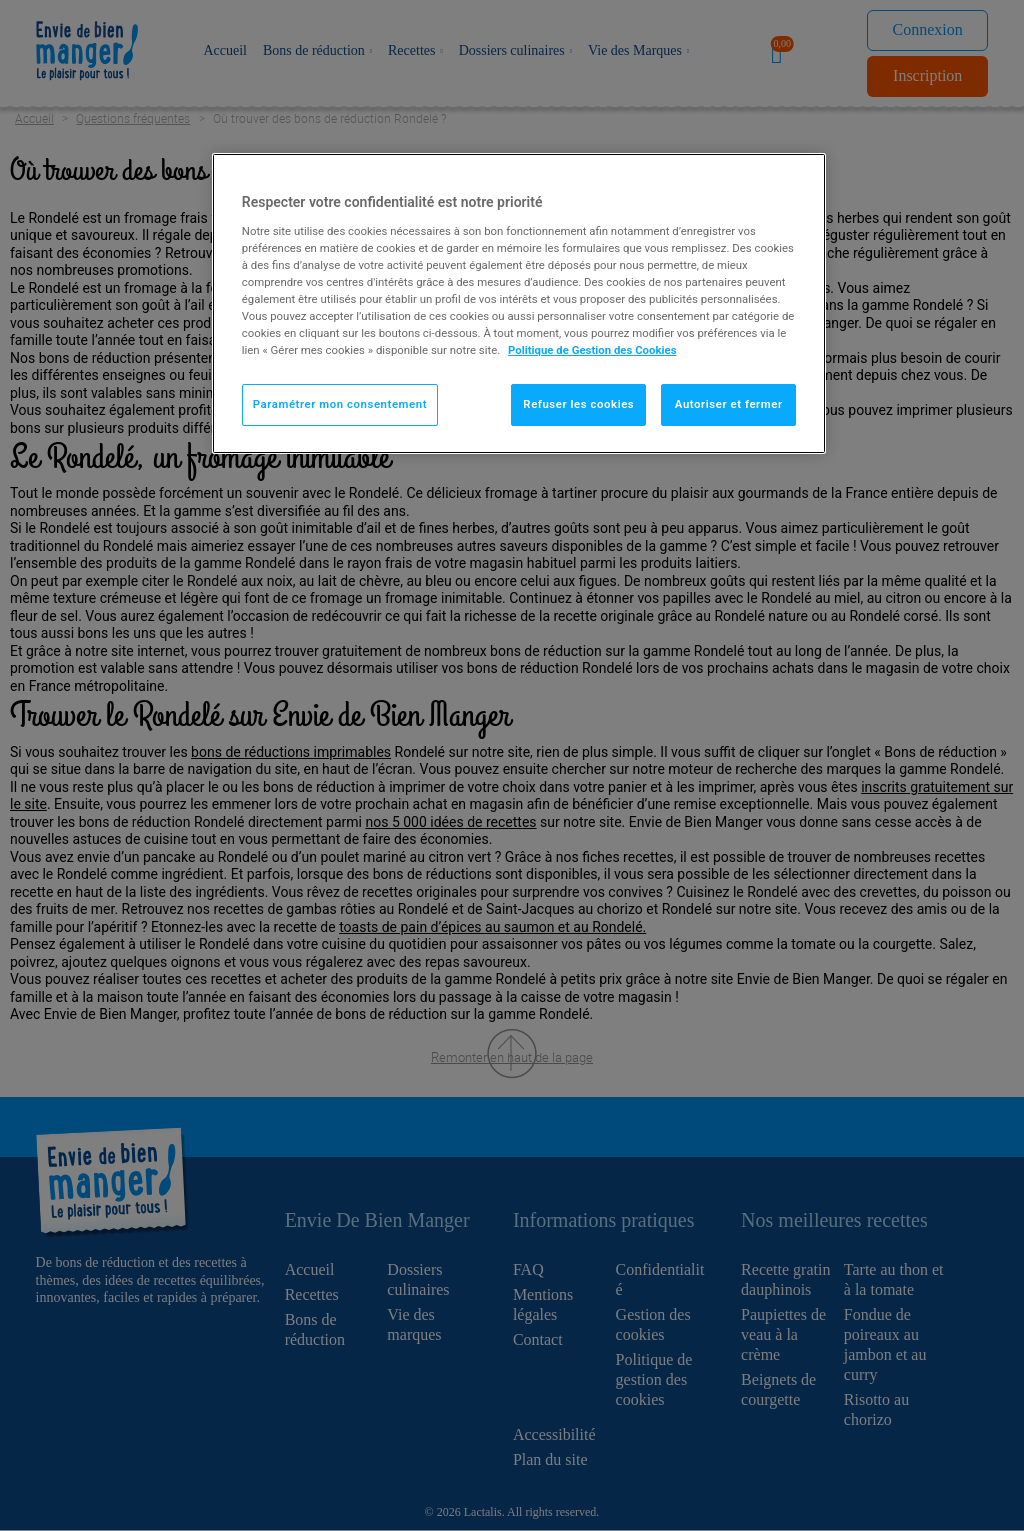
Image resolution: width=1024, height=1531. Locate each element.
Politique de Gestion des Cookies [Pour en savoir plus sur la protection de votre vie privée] (592, 350)
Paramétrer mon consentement (340, 404)
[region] (519, 303)
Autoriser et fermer (729, 404)
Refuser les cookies (578, 404)
